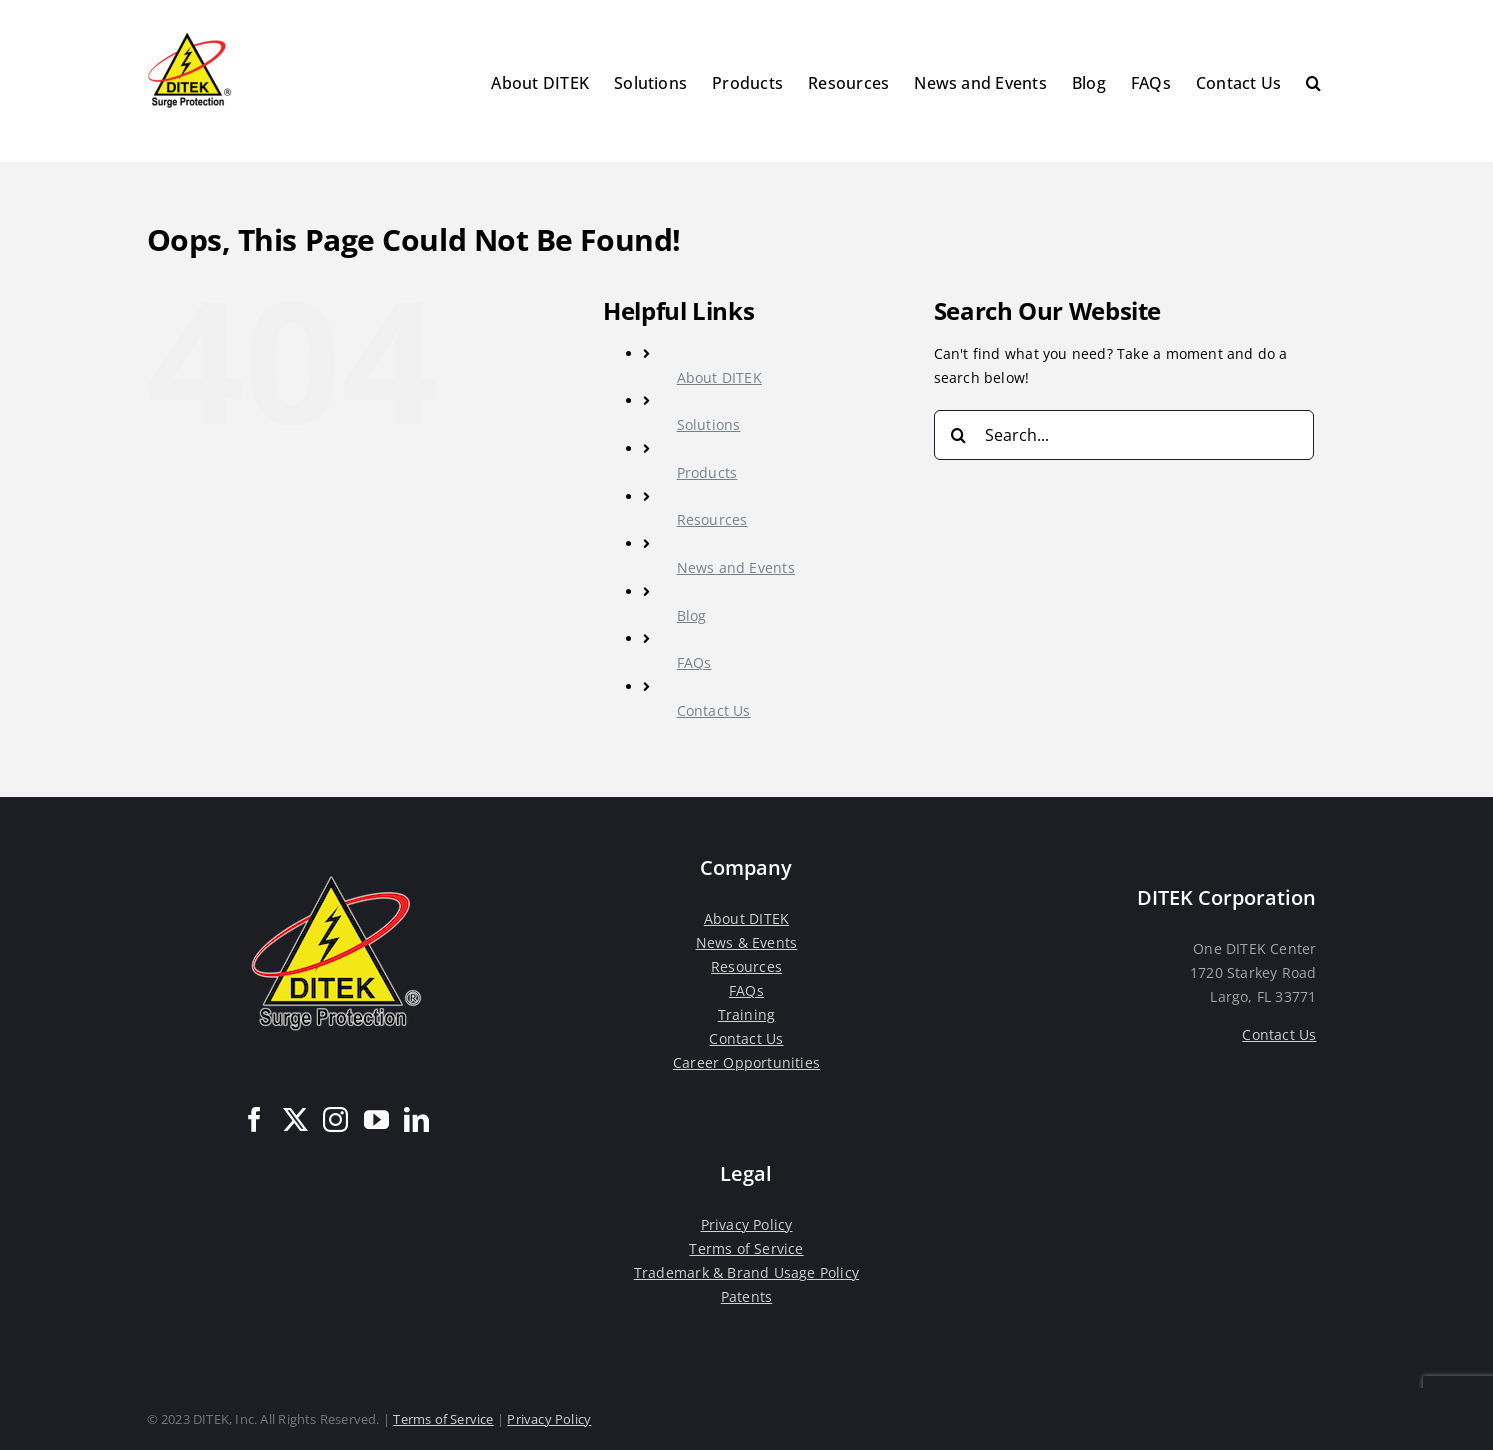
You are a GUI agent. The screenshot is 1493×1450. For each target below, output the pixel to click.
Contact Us (714, 710)
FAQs (694, 662)
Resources (712, 519)
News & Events (747, 942)
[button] (1313, 81)
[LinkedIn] (416, 1119)
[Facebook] (254, 1119)
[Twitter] (295, 1119)
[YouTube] (376, 1119)
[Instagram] (335, 1119)
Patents (746, 1296)
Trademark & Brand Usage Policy (746, 1272)
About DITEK (719, 377)
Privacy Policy (747, 1224)
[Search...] (1124, 435)
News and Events (736, 567)
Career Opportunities (746, 1062)
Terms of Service (746, 1248)
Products (707, 472)
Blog (692, 615)
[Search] (959, 435)
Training (747, 1014)
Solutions (709, 424)
